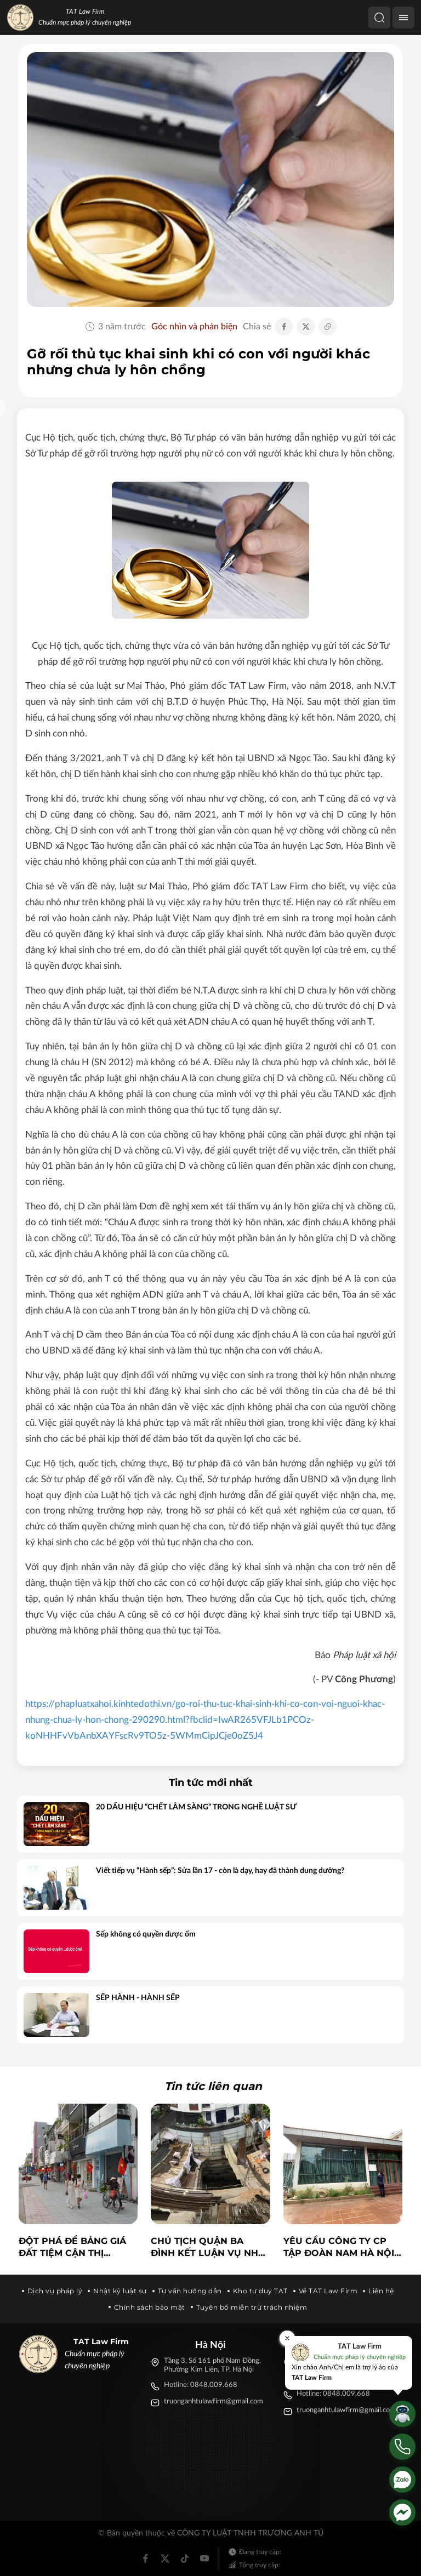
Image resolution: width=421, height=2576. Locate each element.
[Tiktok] (184, 2558)
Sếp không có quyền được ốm (146, 1934)
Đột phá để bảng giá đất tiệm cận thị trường (72, 2248)
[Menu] (403, 17)
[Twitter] (165, 2558)
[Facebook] (145, 2558)
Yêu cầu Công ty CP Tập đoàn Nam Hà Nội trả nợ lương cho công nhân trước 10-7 (341, 2248)
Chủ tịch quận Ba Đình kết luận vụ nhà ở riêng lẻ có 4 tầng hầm (208, 2248)
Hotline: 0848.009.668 (200, 2385)
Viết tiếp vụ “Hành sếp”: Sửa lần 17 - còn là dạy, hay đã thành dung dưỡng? (220, 1871)
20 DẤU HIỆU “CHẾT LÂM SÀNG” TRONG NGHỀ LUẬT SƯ (196, 1807)
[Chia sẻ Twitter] (306, 326)
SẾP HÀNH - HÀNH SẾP (138, 1998)
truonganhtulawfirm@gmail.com (213, 2401)
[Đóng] (287, 2338)
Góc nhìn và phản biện (194, 326)
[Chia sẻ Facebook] (284, 326)
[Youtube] (204, 2558)
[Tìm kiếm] (379, 17)
